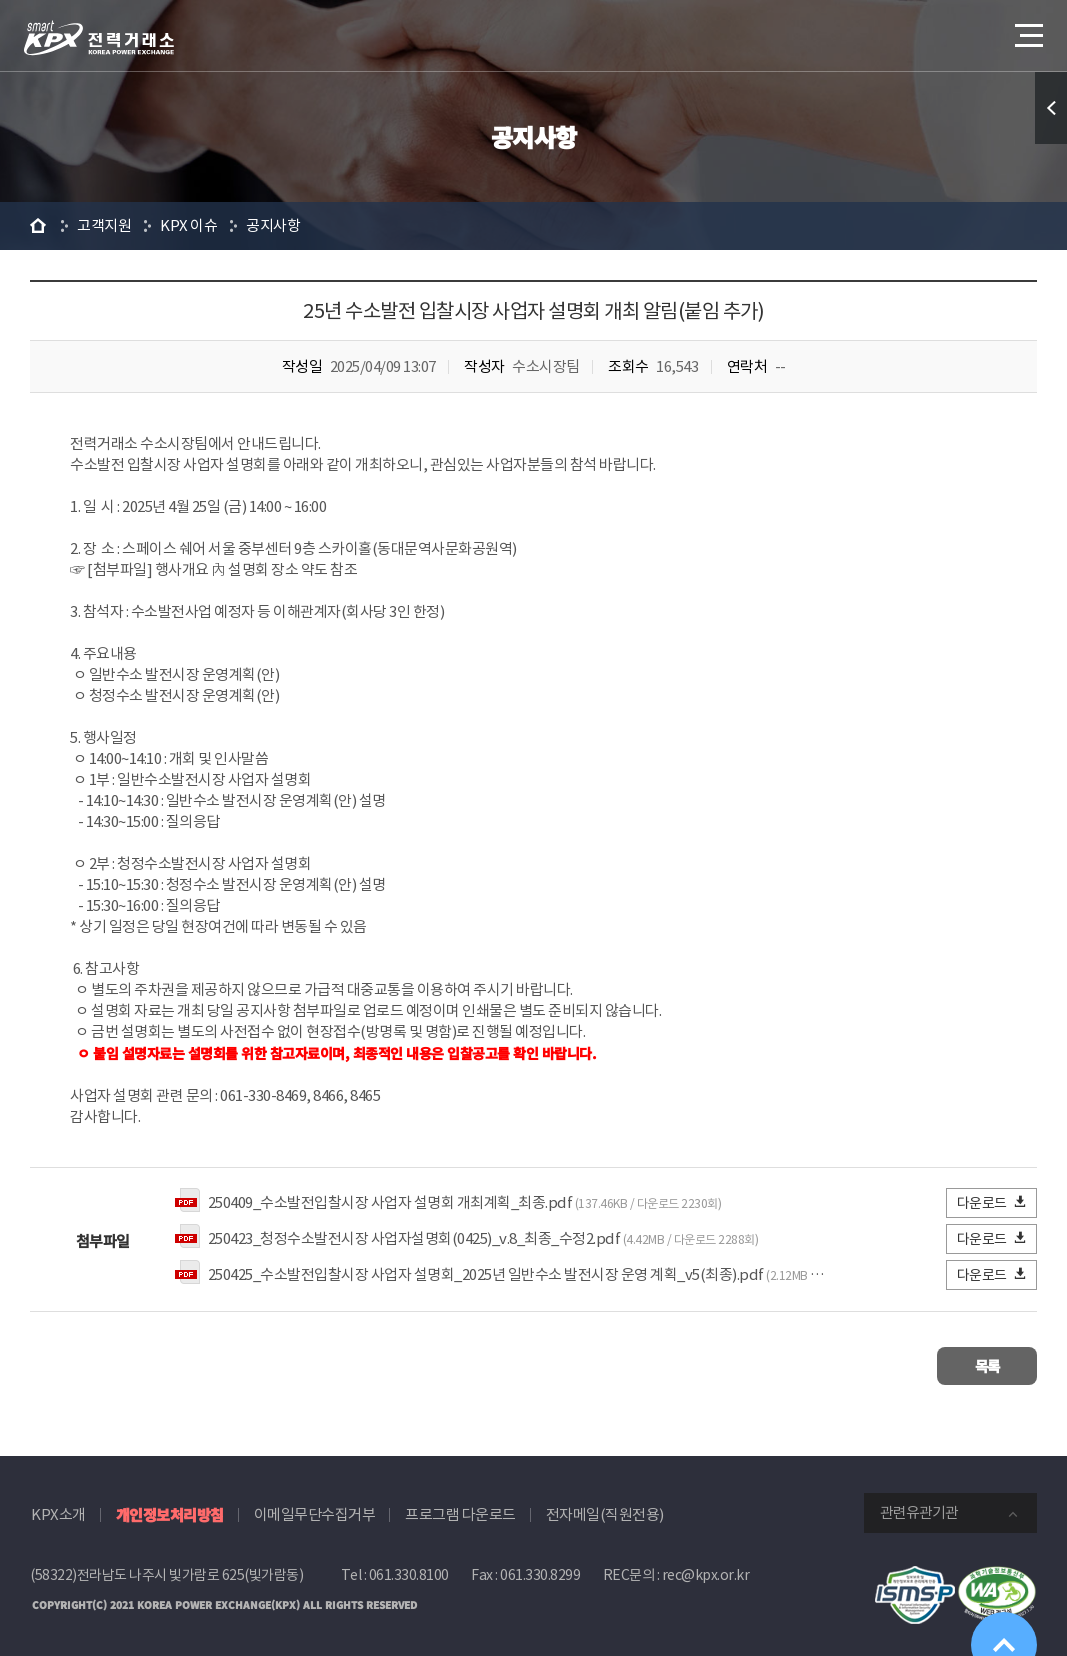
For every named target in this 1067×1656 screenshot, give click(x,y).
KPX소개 (58, 1510)
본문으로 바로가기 (0, 0)
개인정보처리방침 (170, 1510)
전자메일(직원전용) (605, 1510)
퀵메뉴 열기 (1051, 108)
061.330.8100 (409, 1571)
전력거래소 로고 (99, 38)
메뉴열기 (1027, 29)
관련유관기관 (919, 1508)
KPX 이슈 (188, 225)
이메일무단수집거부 (315, 1510)
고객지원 (104, 225)
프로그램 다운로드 (460, 1510)
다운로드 (992, 1202)
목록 (977, 1363)
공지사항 (273, 225)
